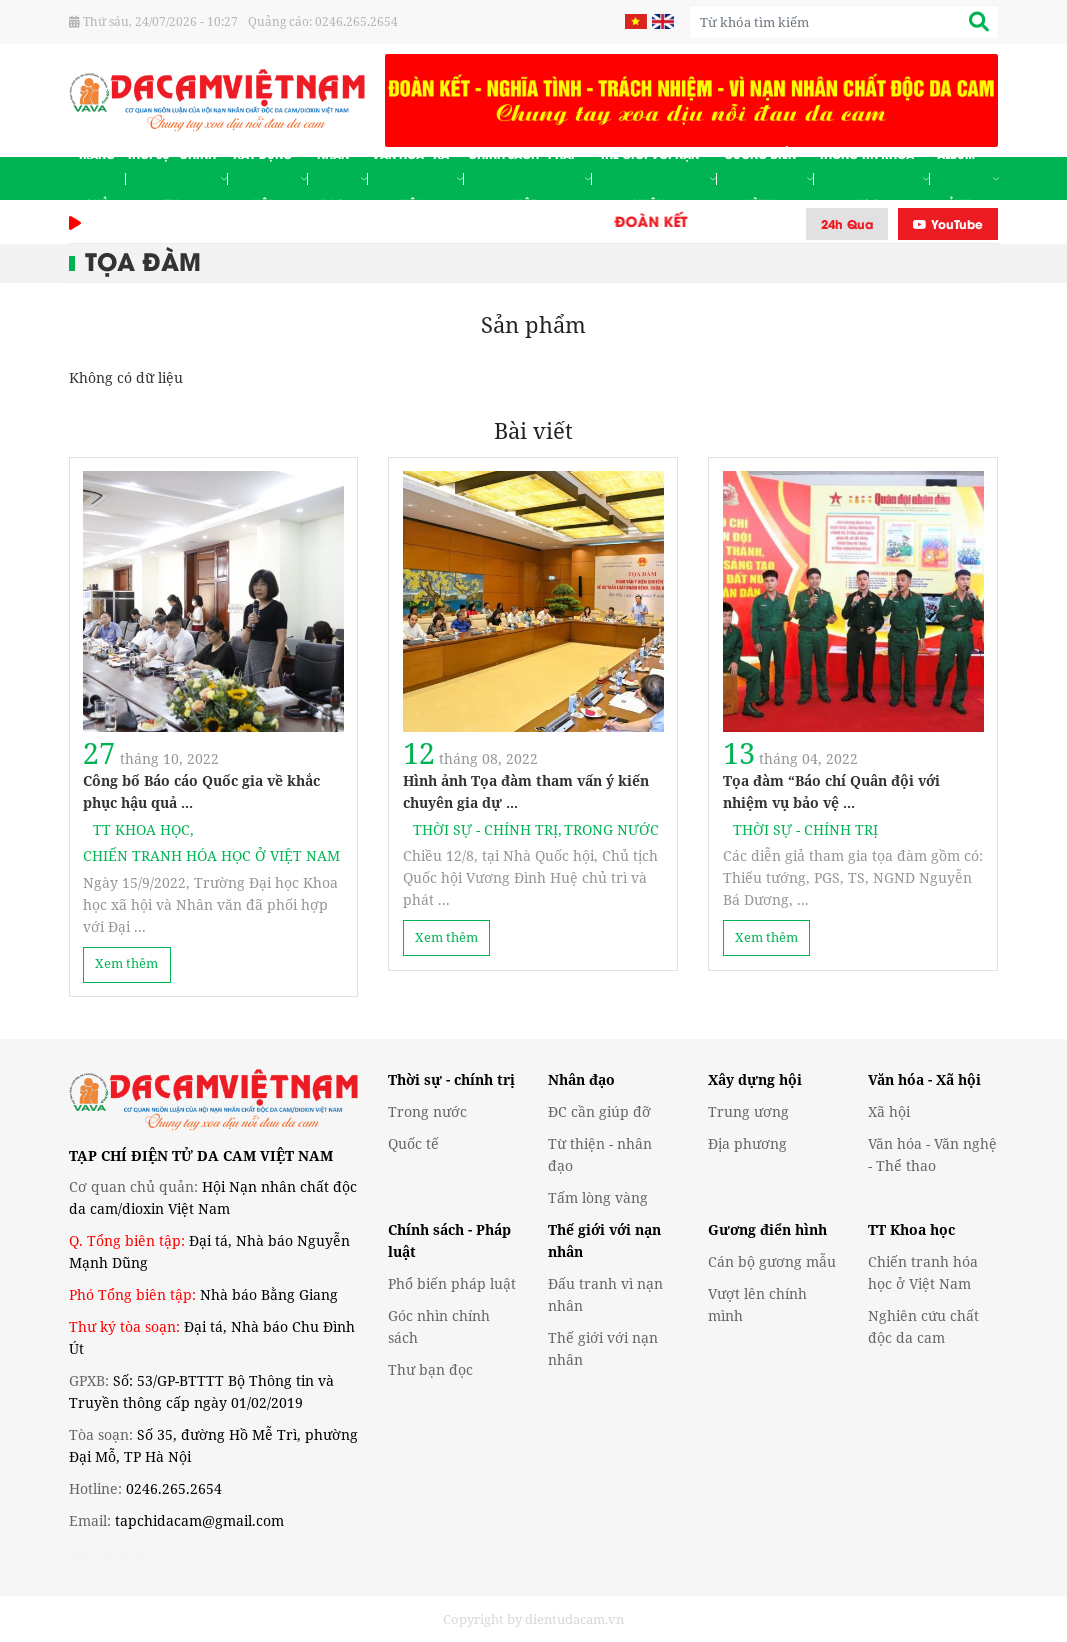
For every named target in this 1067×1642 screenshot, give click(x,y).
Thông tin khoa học (874, 178)
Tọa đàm (143, 259)
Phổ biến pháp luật (452, 1283)
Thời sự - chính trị (451, 1079)
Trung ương (748, 1111)
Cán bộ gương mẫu (772, 1261)
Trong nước (611, 829)
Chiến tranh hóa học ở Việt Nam (211, 855)
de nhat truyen (150, 1554)
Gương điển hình (768, 178)
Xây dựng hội (270, 178)
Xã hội (889, 1111)
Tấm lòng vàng (598, 1197)
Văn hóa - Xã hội (417, 178)
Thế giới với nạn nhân (658, 178)
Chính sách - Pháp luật (530, 178)
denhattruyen (95, 1554)
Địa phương (747, 1143)
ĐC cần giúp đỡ (599, 1111)
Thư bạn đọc (430, 1369)
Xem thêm (126, 963)
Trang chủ (96, 178)
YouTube (948, 223)
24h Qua (847, 223)
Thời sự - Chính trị (177, 178)
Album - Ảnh (967, 178)
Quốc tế (413, 1143)
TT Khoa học (144, 829)
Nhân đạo (342, 178)
